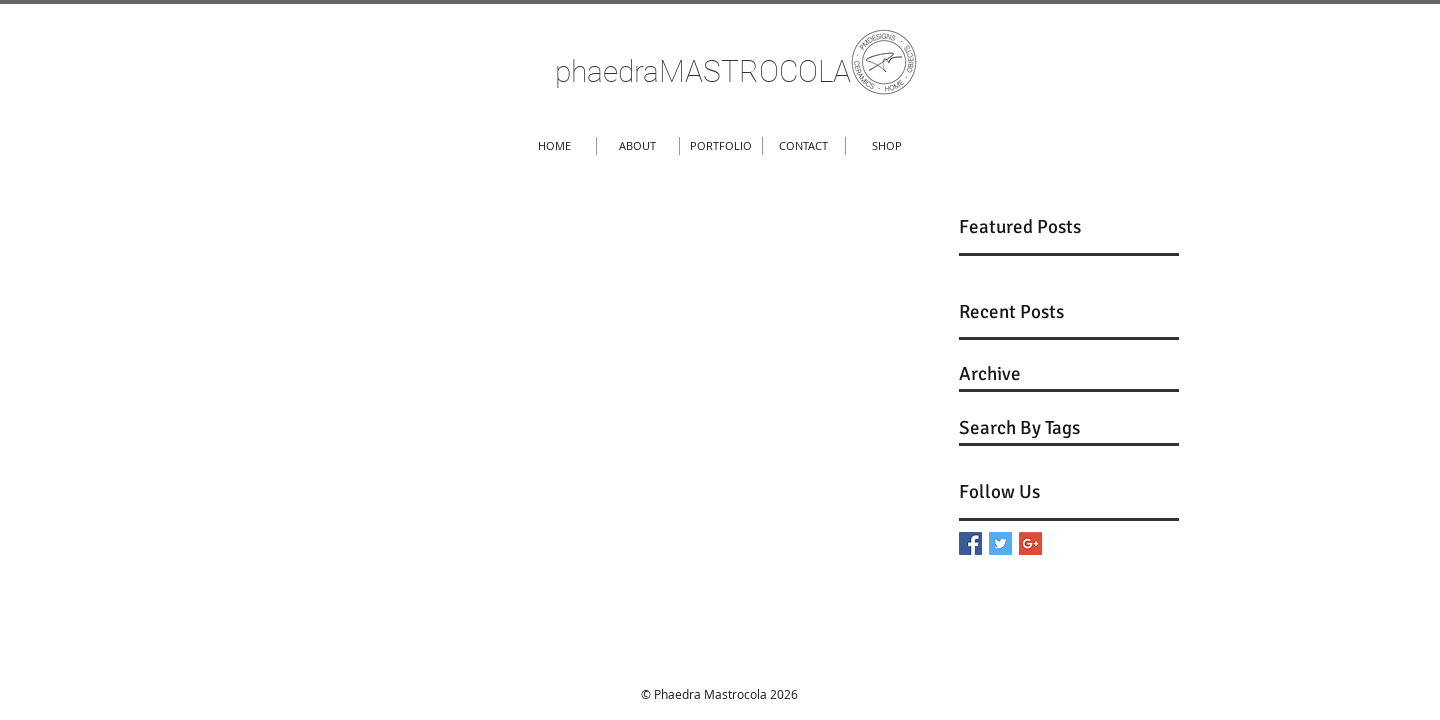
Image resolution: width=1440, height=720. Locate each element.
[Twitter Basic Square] (1000, 543)
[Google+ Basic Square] (1030, 543)
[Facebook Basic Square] (970, 543)
